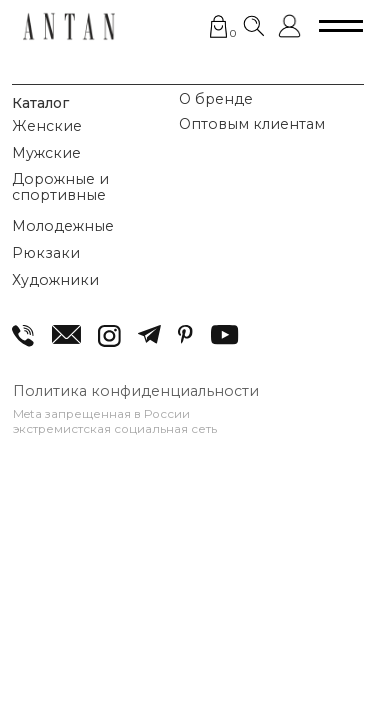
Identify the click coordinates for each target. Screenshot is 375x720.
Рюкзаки (46, 253)
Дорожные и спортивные (60, 187)
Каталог (40, 103)
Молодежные (63, 226)
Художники (55, 280)
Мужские (46, 153)
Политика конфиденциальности (136, 391)
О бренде (216, 99)
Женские (47, 126)
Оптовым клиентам (252, 124)
